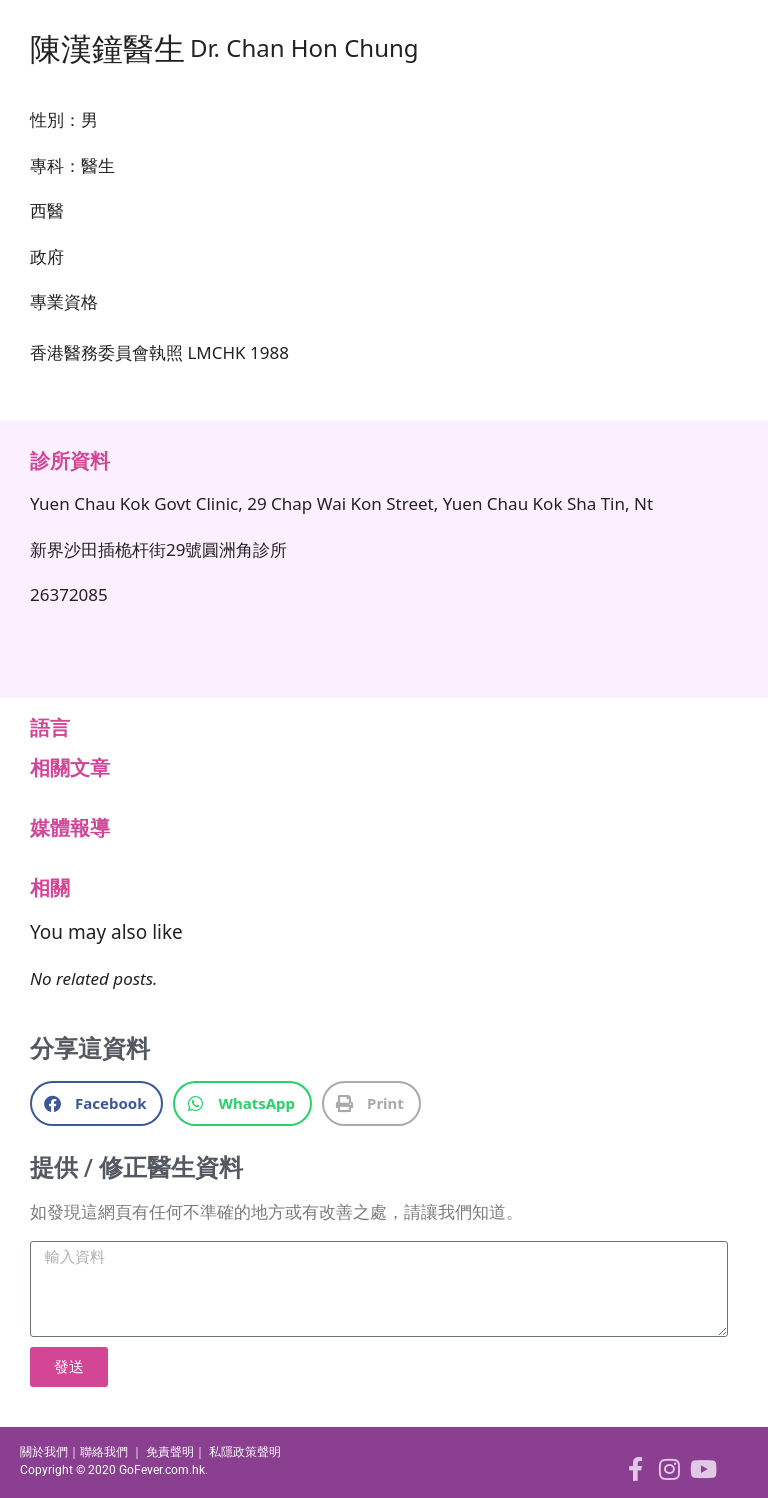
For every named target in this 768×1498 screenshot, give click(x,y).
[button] (96, 1103)
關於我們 (44, 1452)
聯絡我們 (104, 1452)
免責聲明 (170, 1452)
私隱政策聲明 (245, 1452)
